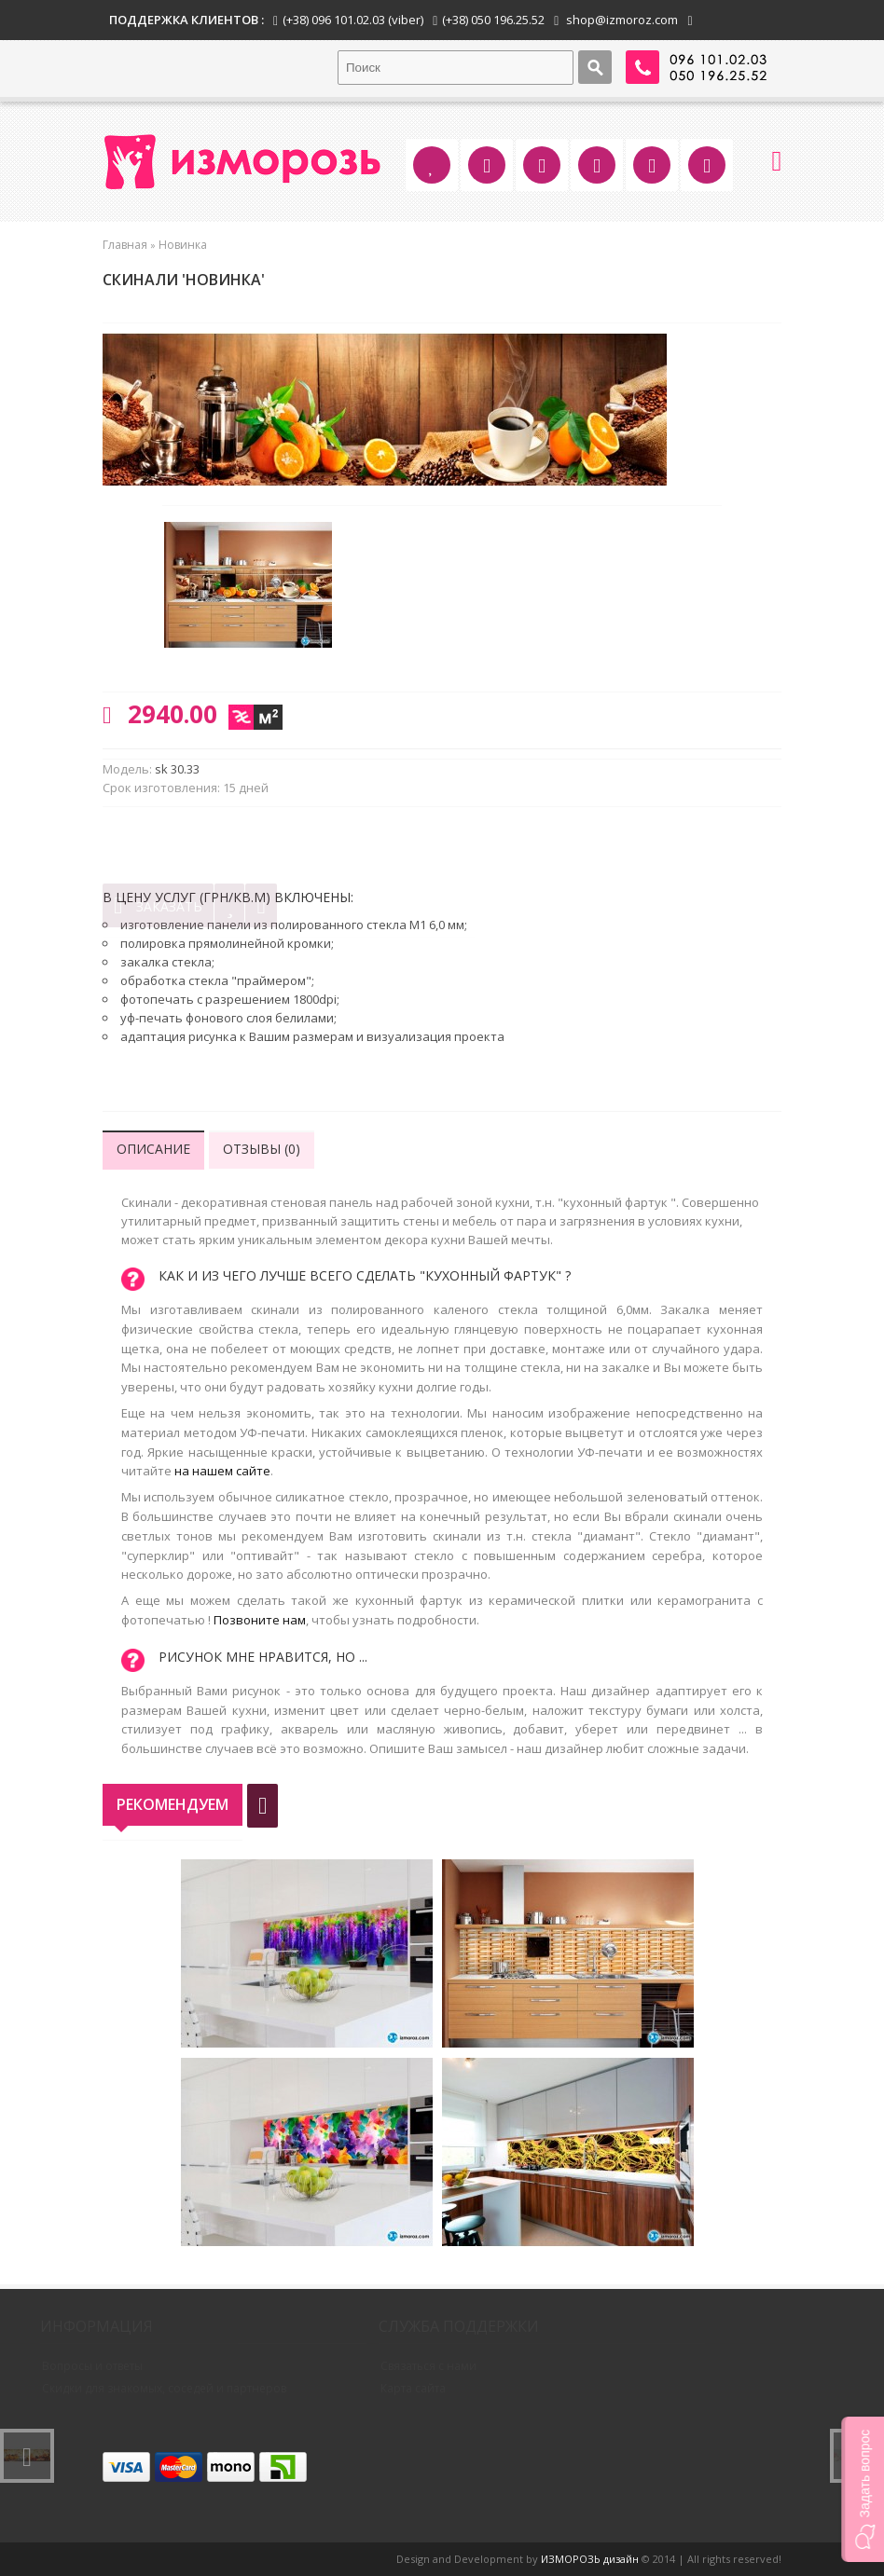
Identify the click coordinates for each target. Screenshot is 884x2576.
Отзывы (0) (261, 1149)
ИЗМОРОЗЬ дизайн (590, 2559)
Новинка (183, 245)
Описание (153, 1149)
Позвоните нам (260, 1619)
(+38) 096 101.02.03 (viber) (353, 19)
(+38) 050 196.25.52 (493, 19)
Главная (125, 245)
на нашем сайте (222, 1470)
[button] (862, 2489)
